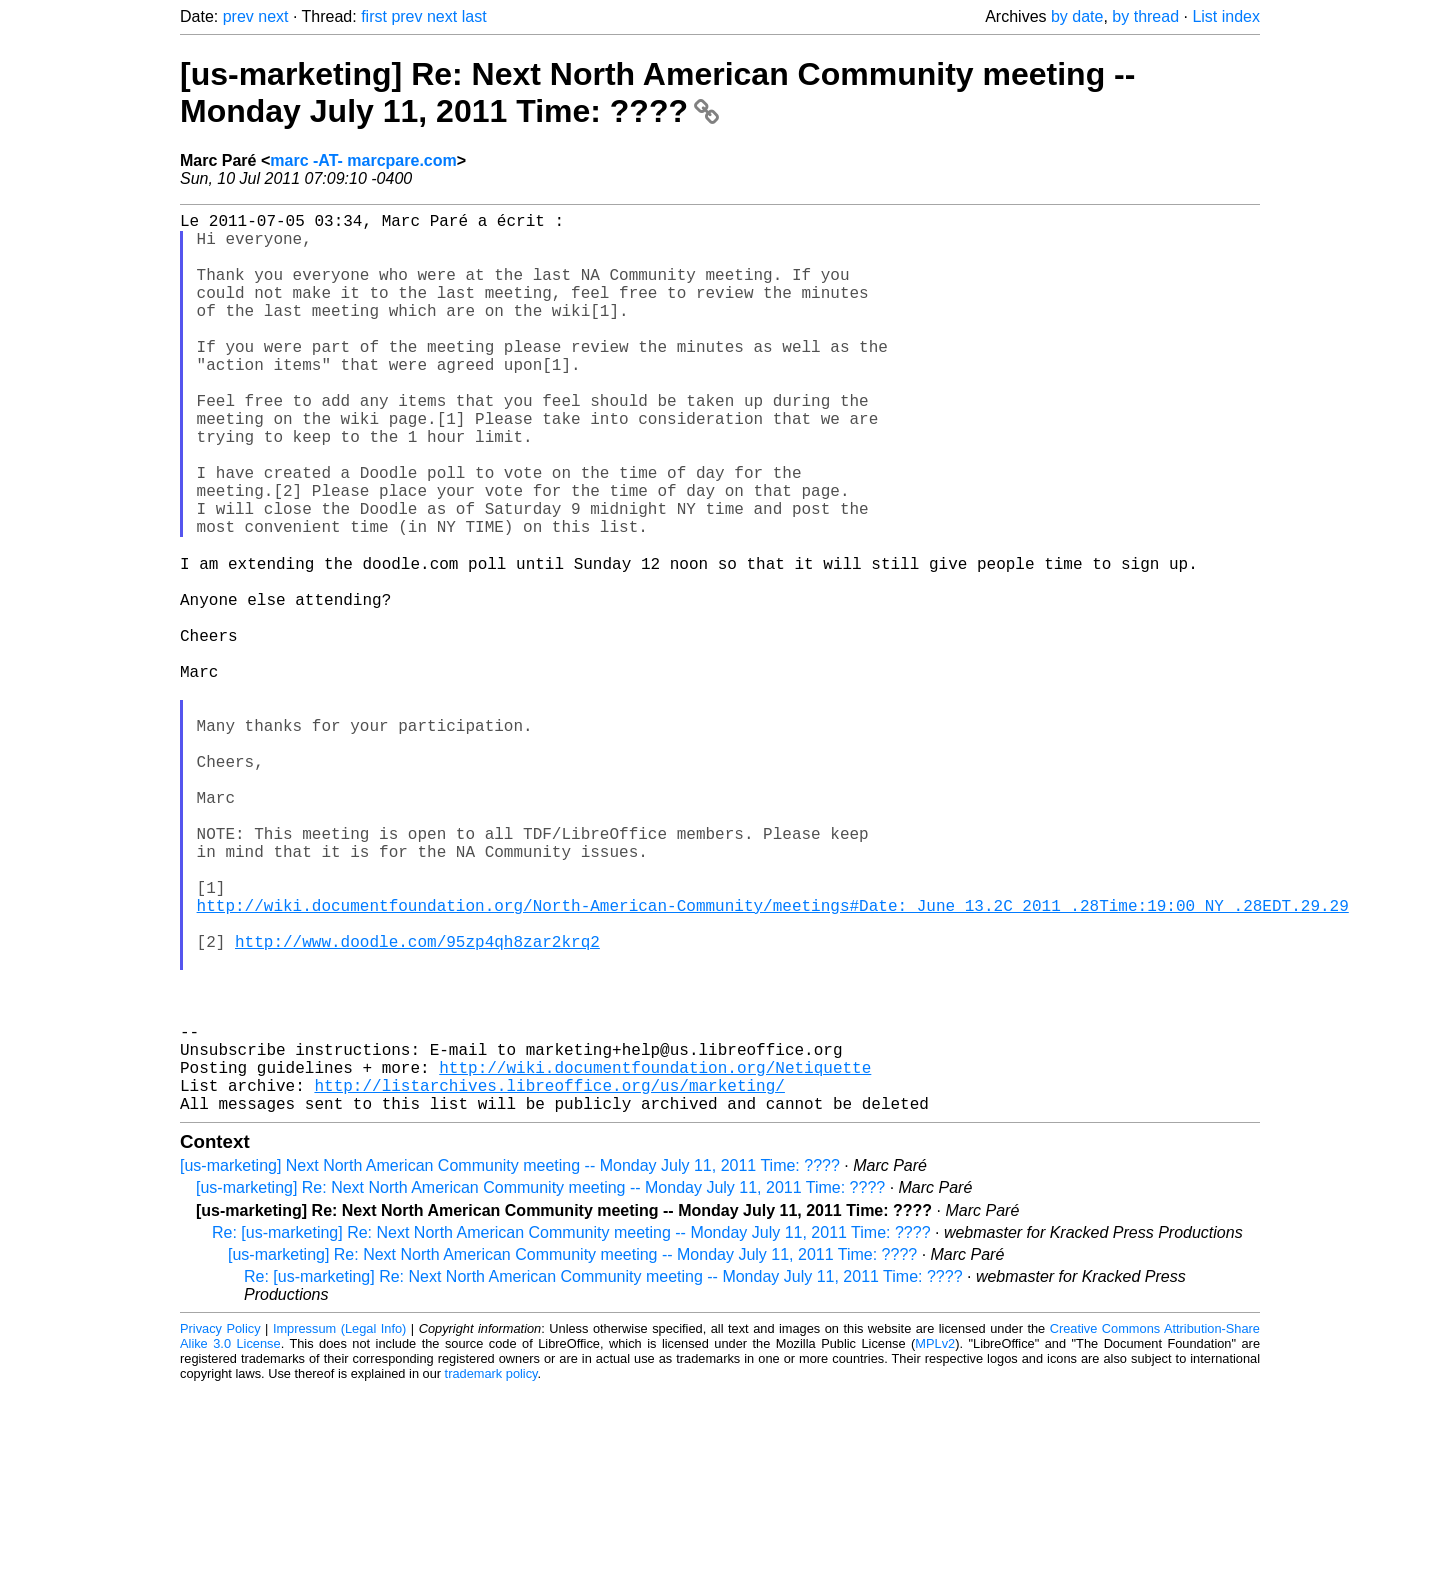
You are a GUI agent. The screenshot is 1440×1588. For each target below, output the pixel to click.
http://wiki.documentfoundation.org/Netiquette (655, 1258)
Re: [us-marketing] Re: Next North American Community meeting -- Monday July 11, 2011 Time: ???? (571, 1431)
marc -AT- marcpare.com (363, 160)
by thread (1145, 16)
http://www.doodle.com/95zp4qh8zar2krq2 (417, 1104)
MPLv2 (935, 1542)
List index (1226, 16)
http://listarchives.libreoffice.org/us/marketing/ (549, 1280)
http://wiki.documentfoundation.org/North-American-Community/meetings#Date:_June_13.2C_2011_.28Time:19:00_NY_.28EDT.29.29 (773, 1060)
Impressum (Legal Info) (339, 1527)
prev (238, 16)
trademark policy (491, 1572)
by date (1077, 16)
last (474, 16)
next (273, 16)
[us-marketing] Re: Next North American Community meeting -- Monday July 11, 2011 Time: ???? (657, 92)
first (374, 16)
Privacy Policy (220, 1527)
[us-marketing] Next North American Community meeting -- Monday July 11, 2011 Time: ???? (510, 1364)
